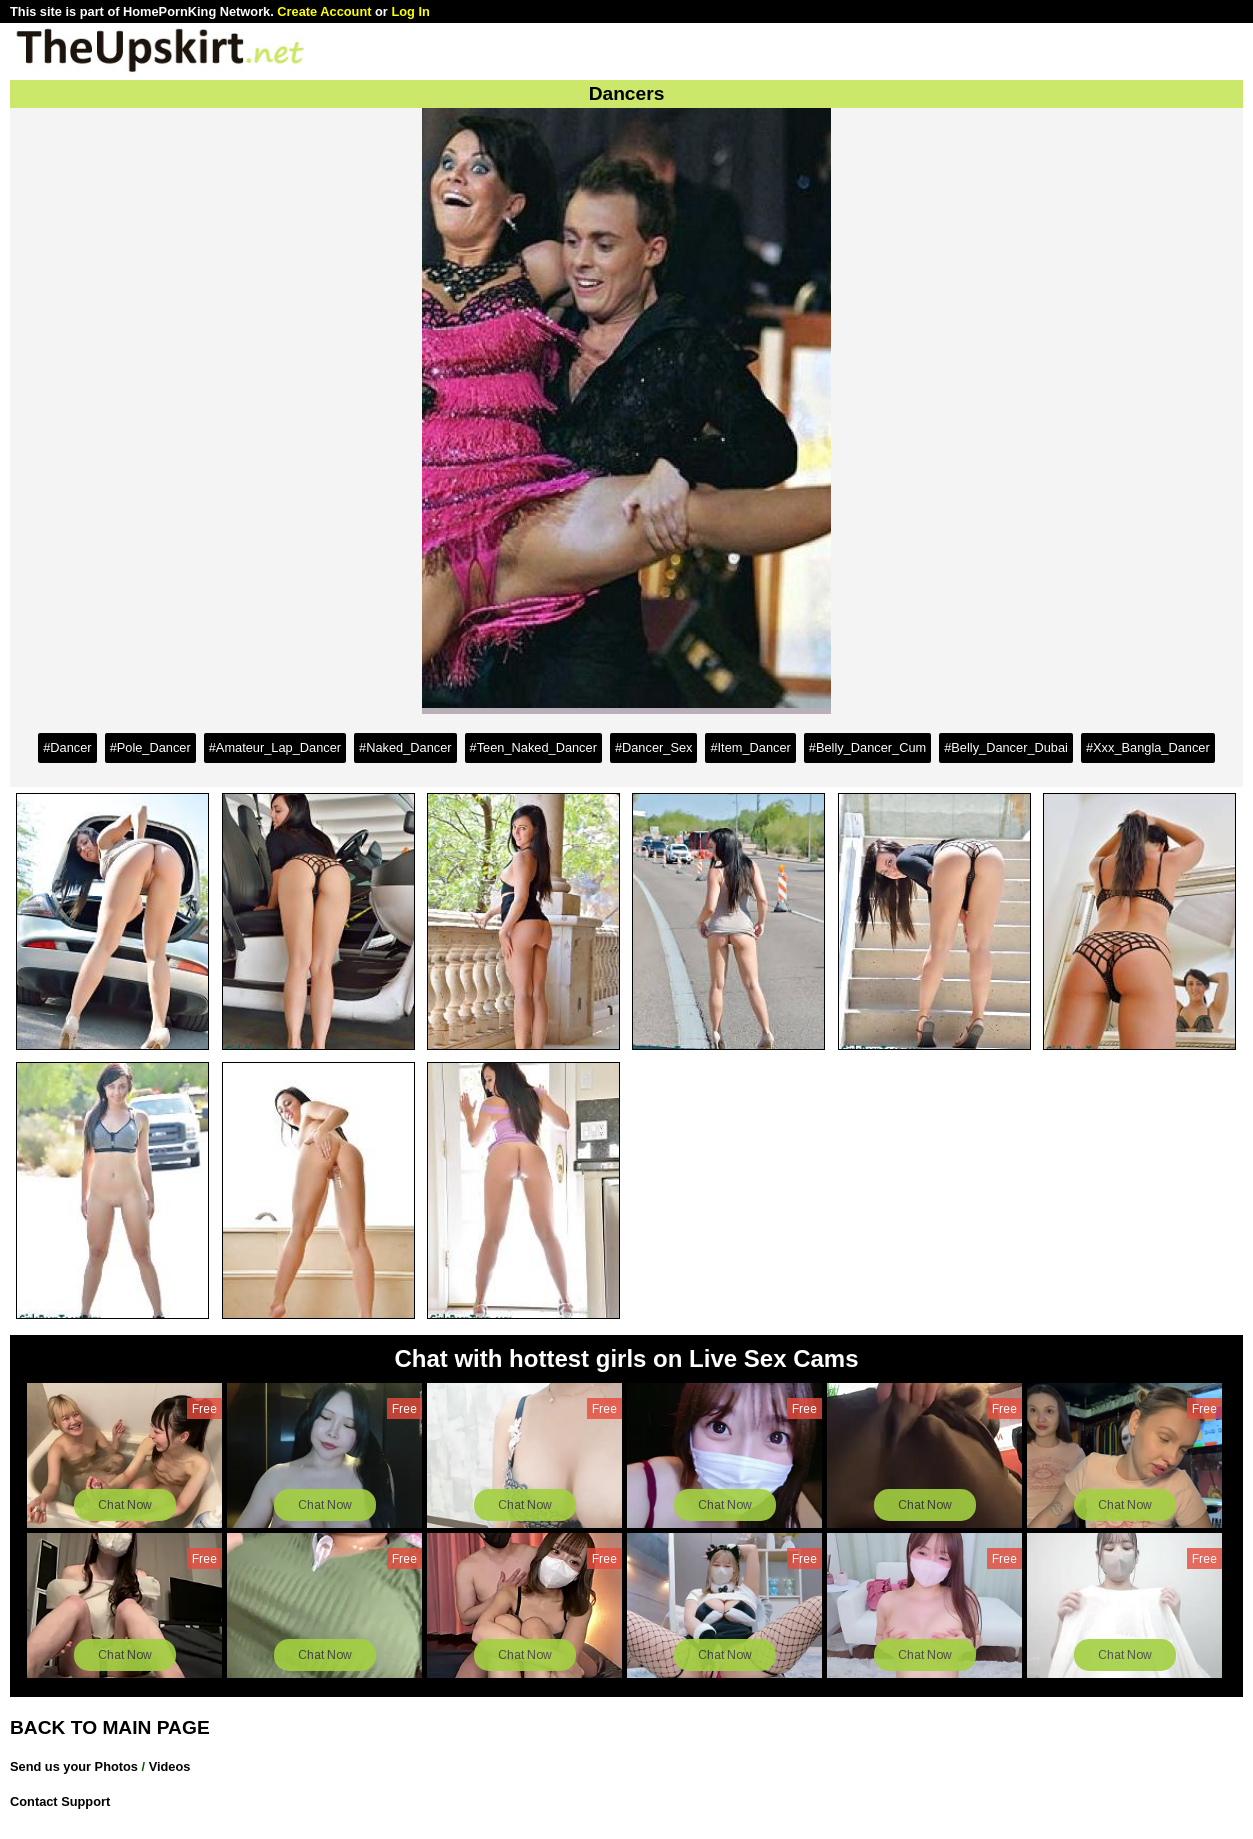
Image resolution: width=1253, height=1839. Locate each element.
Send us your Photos (74, 1766)
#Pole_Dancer (150, 747)
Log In (410, 11)
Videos (170, 1766)
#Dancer (67, 747)
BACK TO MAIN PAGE (110, 1727)
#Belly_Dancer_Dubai (1006, 747)
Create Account (324, 11)
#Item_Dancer (750, 747)
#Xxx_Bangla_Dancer (1148, 747)
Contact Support (60, 1801)
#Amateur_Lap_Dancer (275, 747)
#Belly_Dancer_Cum (867, 747)
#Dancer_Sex (654, 747)
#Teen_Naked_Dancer (533, 747)
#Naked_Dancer (405, 747)
